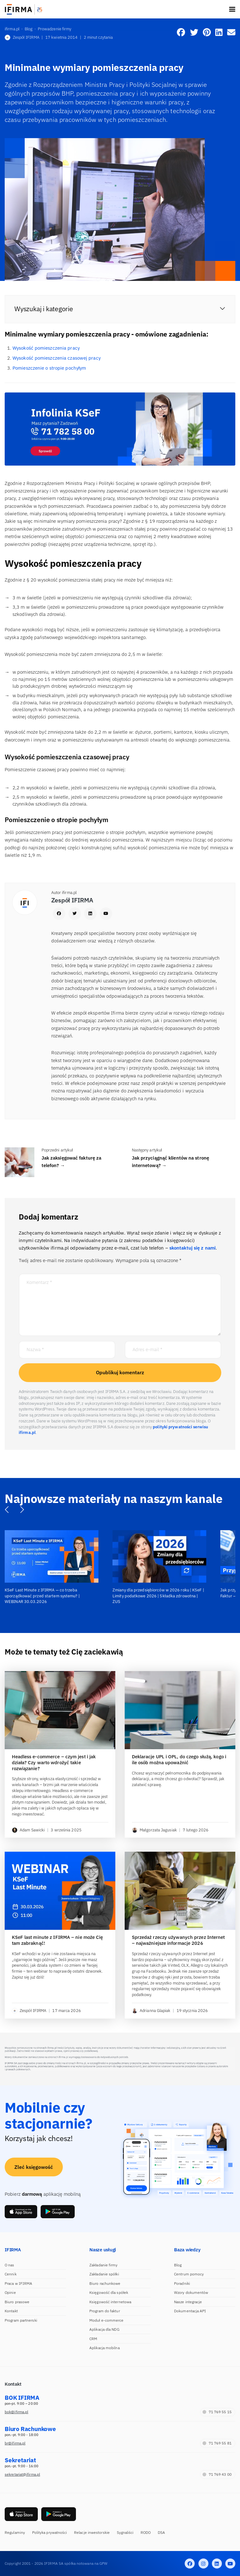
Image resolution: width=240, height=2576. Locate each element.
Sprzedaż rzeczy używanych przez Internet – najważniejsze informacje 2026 (178, 1940)
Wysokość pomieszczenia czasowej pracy (56, 358)
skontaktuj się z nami (192, 1248)
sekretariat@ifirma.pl (22, 2474)
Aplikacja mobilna (104, 2347)
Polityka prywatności (49, 2532)
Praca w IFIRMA (18, 2283)
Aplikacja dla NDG (104, 2329)
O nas (9, 2265)
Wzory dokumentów (191, 2292)
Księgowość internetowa (110, 2301)
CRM (93, 2338)
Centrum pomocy (189, 2274)
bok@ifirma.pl (16, 2411)
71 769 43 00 (217, 2474)
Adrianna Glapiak (151, 2011)
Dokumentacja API (190, 2311)
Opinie (10, 2292)
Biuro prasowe (17, 2301)
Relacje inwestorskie (92, 2532)
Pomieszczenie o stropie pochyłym (49, 368)
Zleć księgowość (33, 2167)
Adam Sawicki (28, 1830)
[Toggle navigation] (232, 9)
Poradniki (182, 2283)
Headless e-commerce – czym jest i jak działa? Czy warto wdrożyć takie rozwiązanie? (54, 1762)
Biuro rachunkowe (105, 2283)
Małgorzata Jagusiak (154, 1830)
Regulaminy (15, 2532)
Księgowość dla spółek (108, 2292)
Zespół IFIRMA (22, 37)
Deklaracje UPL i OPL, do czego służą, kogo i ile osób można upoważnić (179, 1759)
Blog (178, 2265)
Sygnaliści (125, 2532)
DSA (161, 2532)
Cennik (11, 2274)
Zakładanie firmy (103, 2265)
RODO (146, 2532)
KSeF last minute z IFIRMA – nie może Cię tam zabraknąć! (57, 1940)
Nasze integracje (188, 2301)
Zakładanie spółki (104, 2274)
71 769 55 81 (217, 2443)
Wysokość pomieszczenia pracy (46, 348)
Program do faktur (104, 2311)
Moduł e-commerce (106, 2320)
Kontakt (11, 2311)
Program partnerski (21, 2320)
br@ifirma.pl (15, 2443)
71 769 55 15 (217, 2411)
